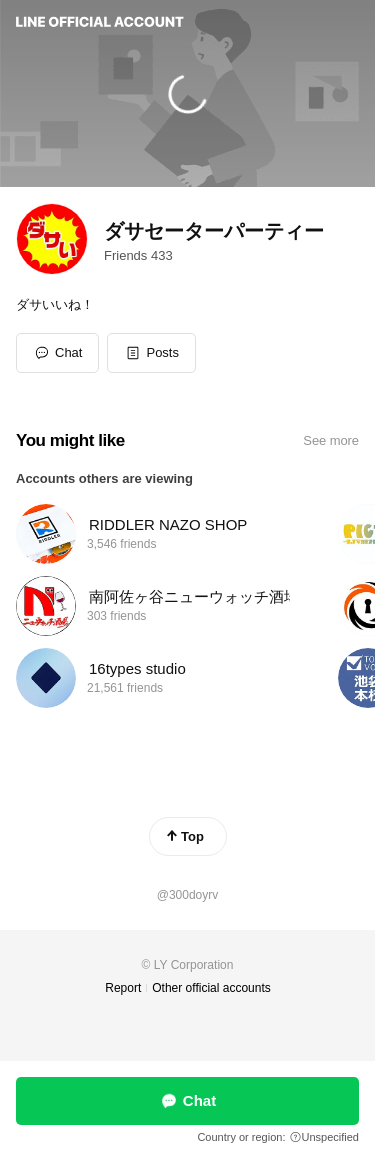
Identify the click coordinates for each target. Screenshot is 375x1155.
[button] (151, 353)
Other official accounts (211, 988)
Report (123, 988)
